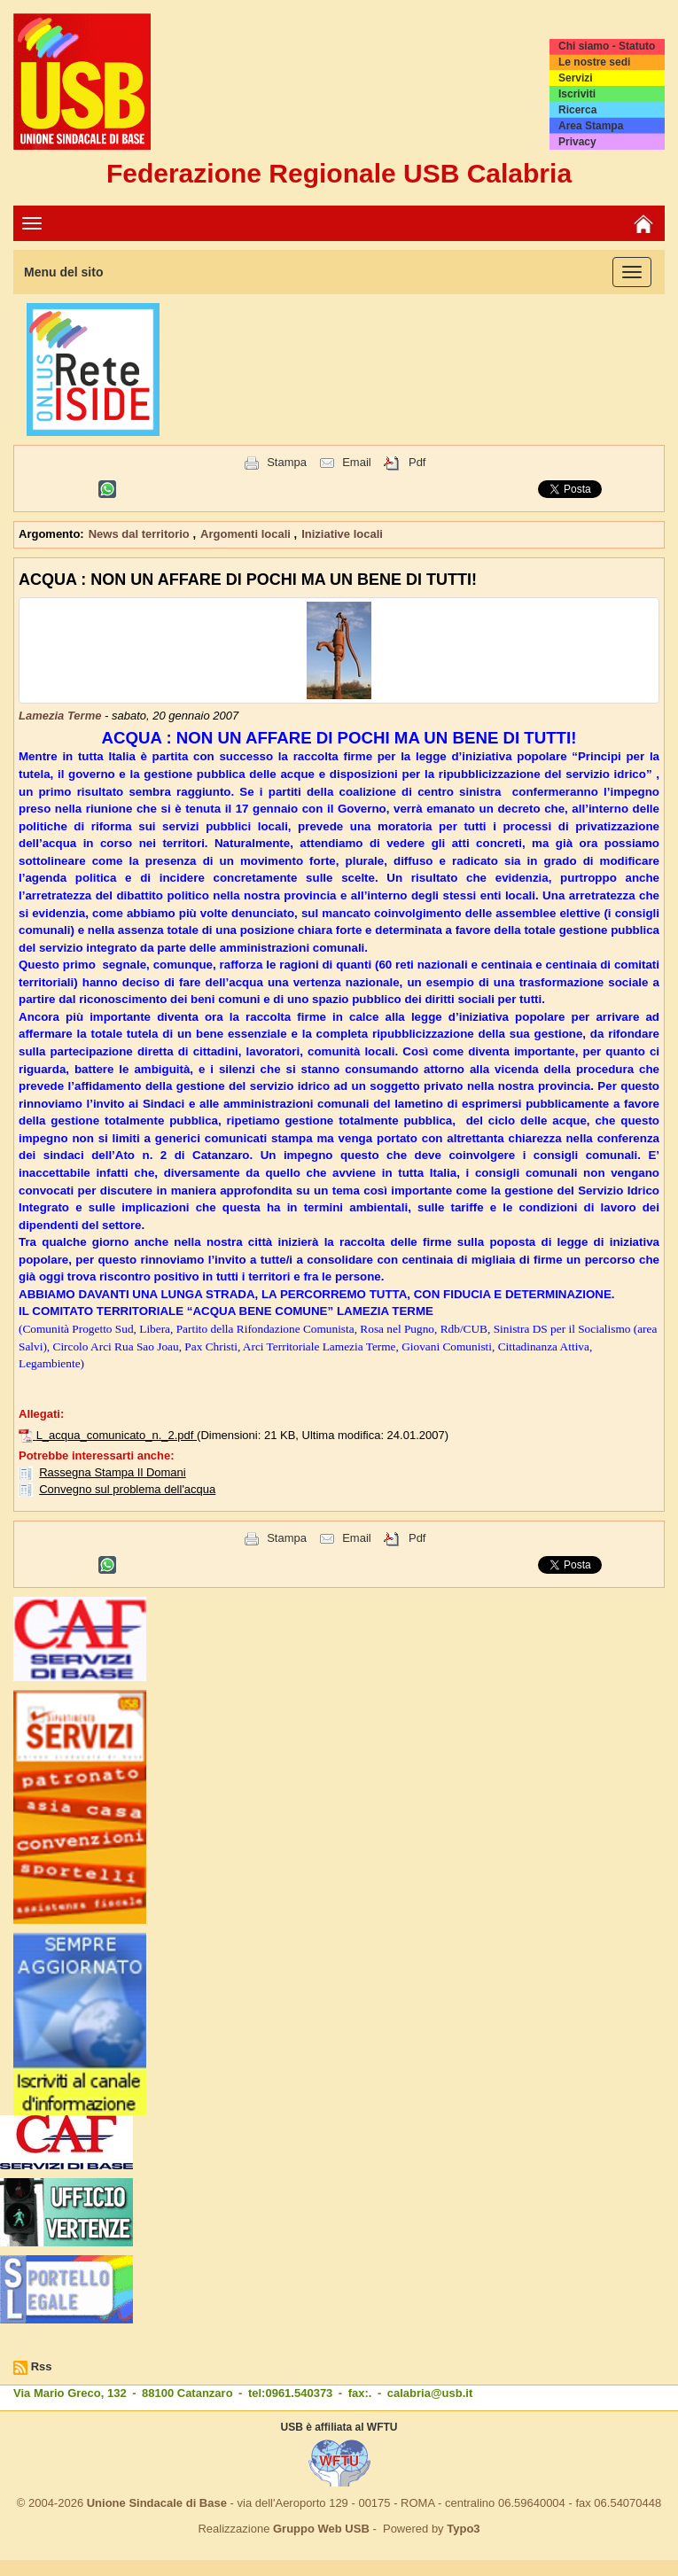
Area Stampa (590, 126)
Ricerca (577, 110)
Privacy (577, 142)
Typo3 (463, 2528)
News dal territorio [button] (141, 534)
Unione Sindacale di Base (157, 2503)
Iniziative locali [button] (342, 534)
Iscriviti (577, 94)
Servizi (575, 78)
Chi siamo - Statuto (606, 46)
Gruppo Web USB (321, 2528)
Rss (41, 2366)
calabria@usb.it (429, 2393)
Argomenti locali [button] (246, 534)
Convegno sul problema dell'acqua (127, 1489)
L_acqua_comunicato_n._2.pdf (116, 1435)
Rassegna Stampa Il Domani (112, 1472)
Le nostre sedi (594, 62)
